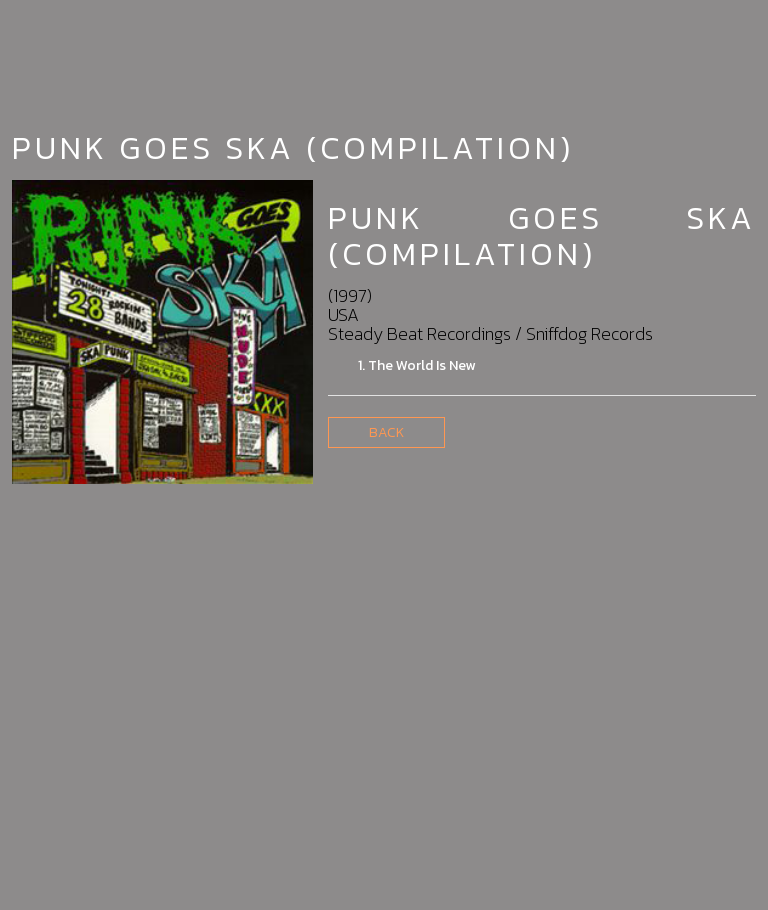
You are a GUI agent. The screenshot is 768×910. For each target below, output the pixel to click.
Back (386, 432)
